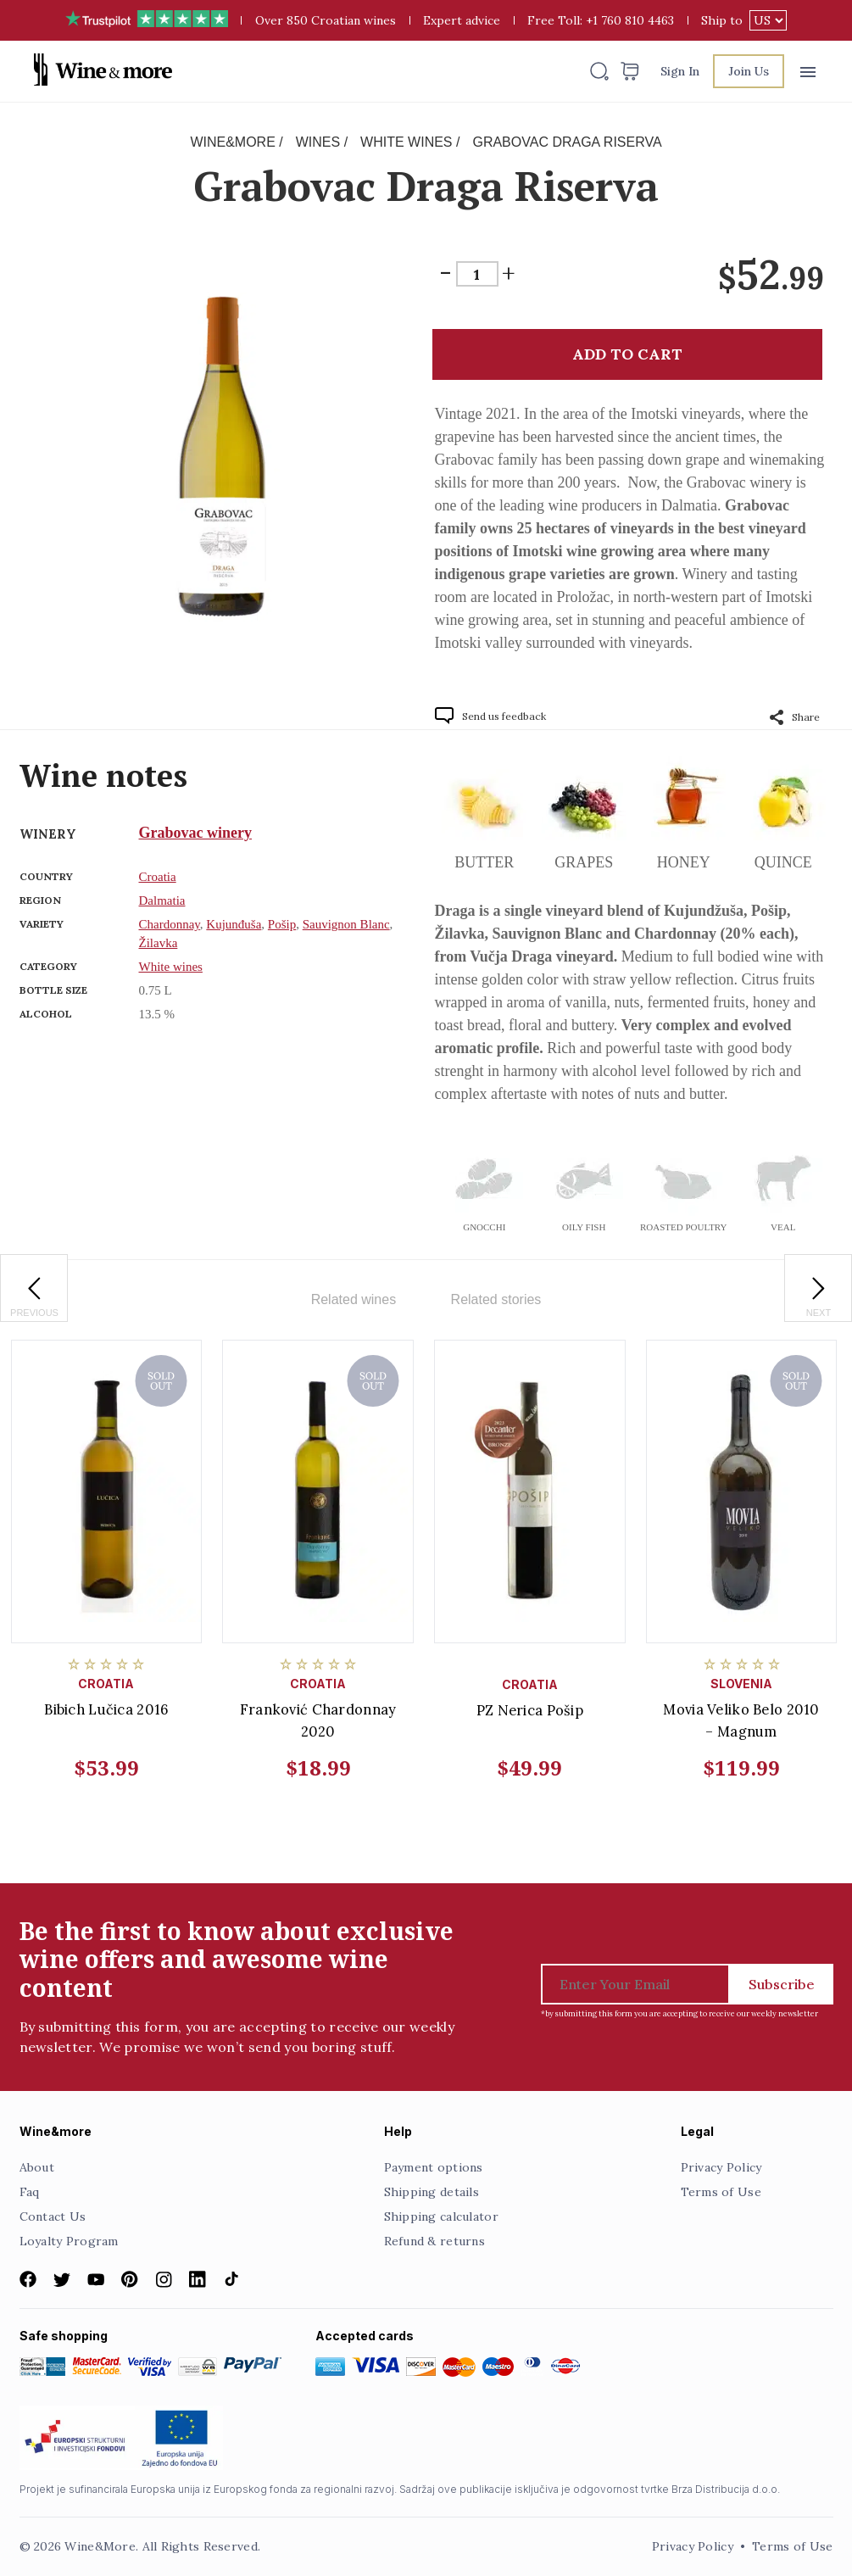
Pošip (282, 924)
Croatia (157, 877)
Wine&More (232, 142)
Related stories (496, 1299)
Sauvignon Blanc (346, 924)
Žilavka (158, 943)
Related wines (354, 1299)
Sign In (679, 71)
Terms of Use (721, 2192)
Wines (318, 142)
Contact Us (52, 2216)
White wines (406, 142)
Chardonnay (169, 924)
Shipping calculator (441, 2216)
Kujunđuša (233, 924)
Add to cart (627, 354)
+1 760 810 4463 (630, 20)
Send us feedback (504, 716)
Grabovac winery (195, 832)
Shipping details (431, 2192)
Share (795, 717)
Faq (29, 2192)
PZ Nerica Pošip (529, 1710)
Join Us (748, 71)
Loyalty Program (69, 2241)
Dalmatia (162, 900)
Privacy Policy (721, 2167)
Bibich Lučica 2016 (106, 1709)
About (36, 2167)
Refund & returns (434, 2241)
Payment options (433, 2167)
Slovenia (741, 1683)
